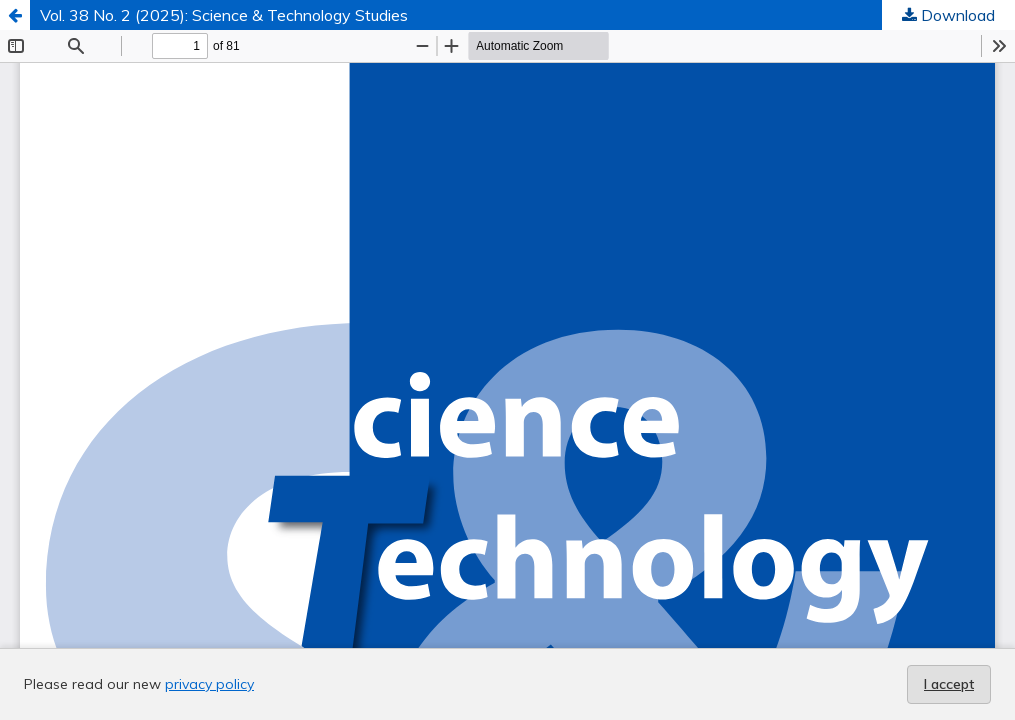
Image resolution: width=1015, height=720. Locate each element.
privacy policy (209, 684)
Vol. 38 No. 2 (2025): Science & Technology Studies (224, 15)
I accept (949, 684)
